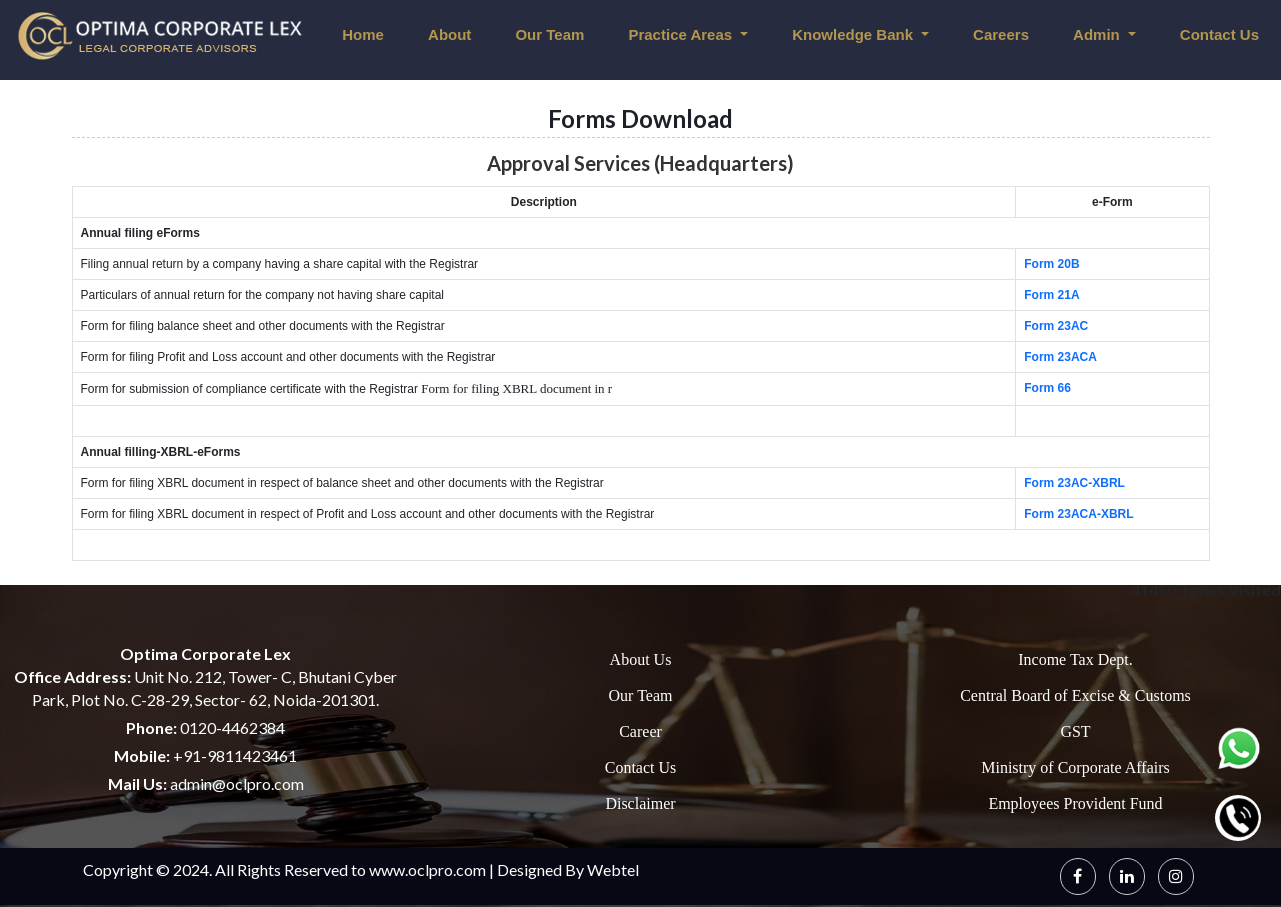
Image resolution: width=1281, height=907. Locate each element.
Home (363, 34)
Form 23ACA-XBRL (1078, 514)
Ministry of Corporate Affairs (1075, 767)
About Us (641, 659)
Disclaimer (640, 803)
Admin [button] (1098, 34)
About (449, 34)
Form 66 (1047, 388)
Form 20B (1051, 264)
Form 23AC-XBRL (1074, 483)
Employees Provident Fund (1075, 803)
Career (640, 731)
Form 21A (1051, 295)
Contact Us (641, 767)
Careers (1001, 34)
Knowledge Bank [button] (854, 34)
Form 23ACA (1060, 357)
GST (1075, 731)
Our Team (549, 34)
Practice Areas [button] (682, 34)
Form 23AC (1056, 326)
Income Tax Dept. (1075, 659)
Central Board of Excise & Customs (1075, 695)
